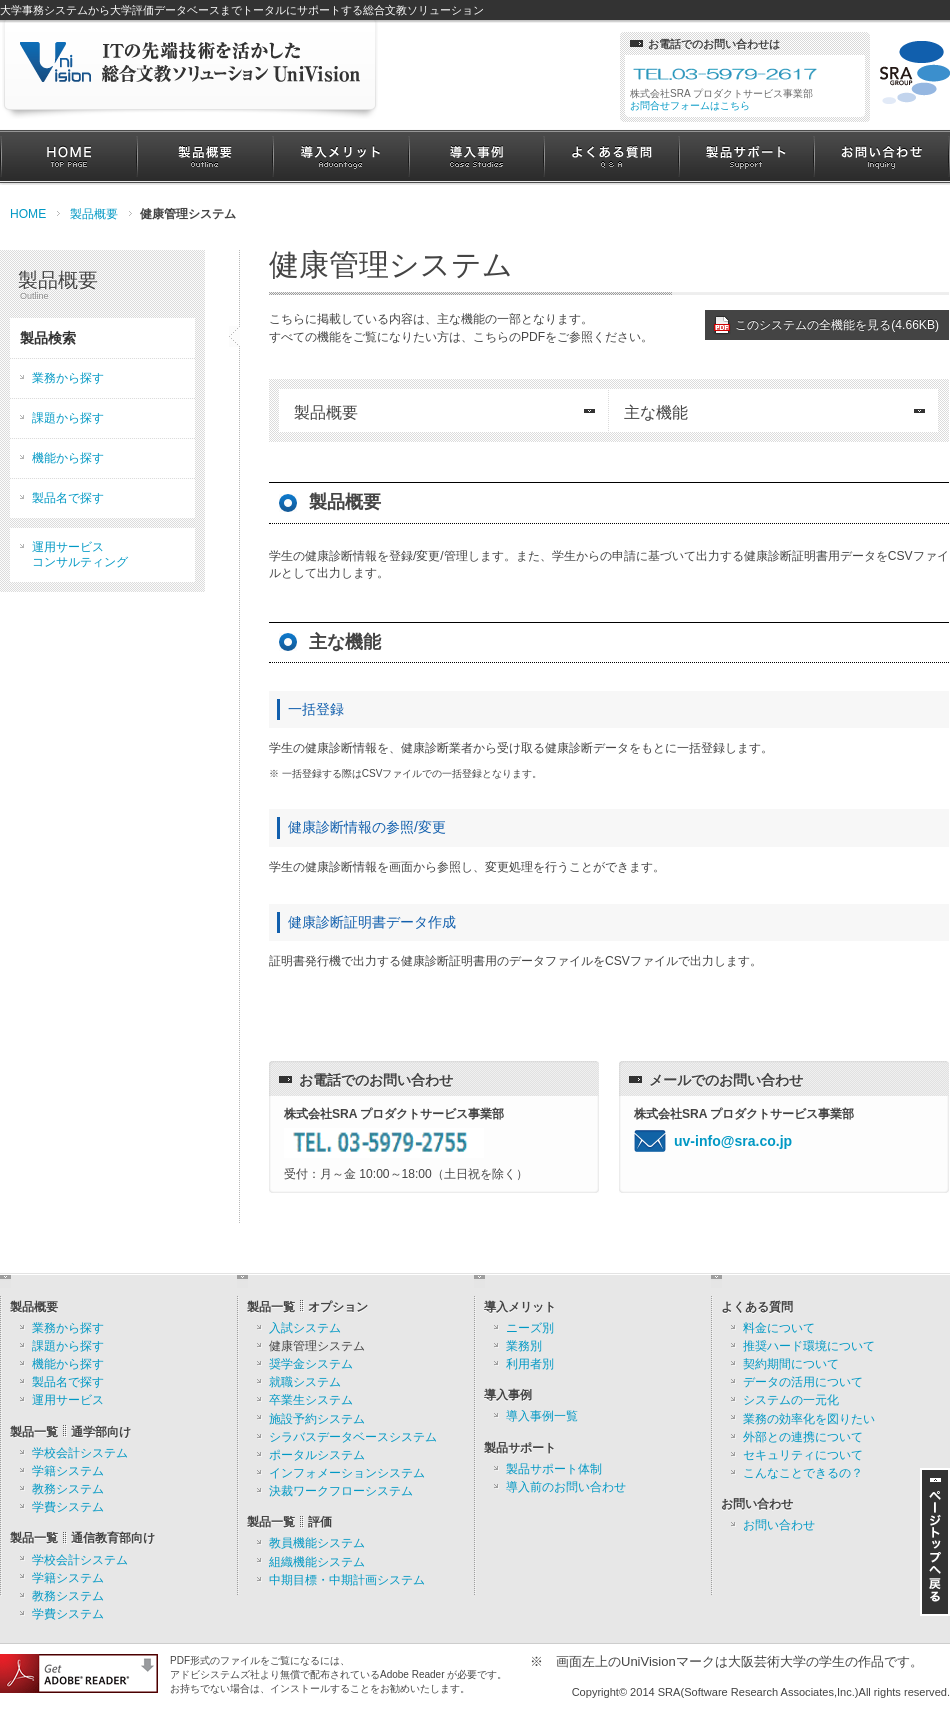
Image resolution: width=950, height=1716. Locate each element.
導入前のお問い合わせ (566, 1487)
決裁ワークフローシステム (341, 1491)
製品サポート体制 (554, 1469)
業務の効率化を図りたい (809, 1419)
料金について (779, 1328)
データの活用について (803, 1382)
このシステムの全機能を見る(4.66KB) (837, 325)
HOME (69, 157)
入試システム (305, 1328)
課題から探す (68, 418)
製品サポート (746, 157)
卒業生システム (311, 1400)
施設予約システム (317, 1419)
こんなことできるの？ (803, 1473)
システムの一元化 (791, 1400)
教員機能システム (317, 1543)
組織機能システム (317, 1562)
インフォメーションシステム (347, 1473)
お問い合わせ (881, 157)
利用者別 (530, 1364)
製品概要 (205, 157)
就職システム (305, 1382)
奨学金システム (311, 1364)
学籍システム (68, 1471)
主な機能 (656, 412)
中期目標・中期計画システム (347, 1580)
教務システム (68, 1489)
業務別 (524, 1346)
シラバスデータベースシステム (353, 1437)
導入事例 (476, 157)
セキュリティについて (803, 1455)
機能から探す (68, 458)
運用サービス (68, 1400)
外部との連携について (803, 1437)
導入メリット (341, 157)
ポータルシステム (317, 1455)
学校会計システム (80, 1453)
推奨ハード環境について (809, 1346)
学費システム (68, 1507)
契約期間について (791, 1364)
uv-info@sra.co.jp (733, 1141)
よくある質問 (611, 157)
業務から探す (68, 378)
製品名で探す (68, 498)
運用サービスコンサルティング (80, 554)
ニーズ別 (530, 1328)
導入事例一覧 (542, 1416)
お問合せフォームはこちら (690, 105)
